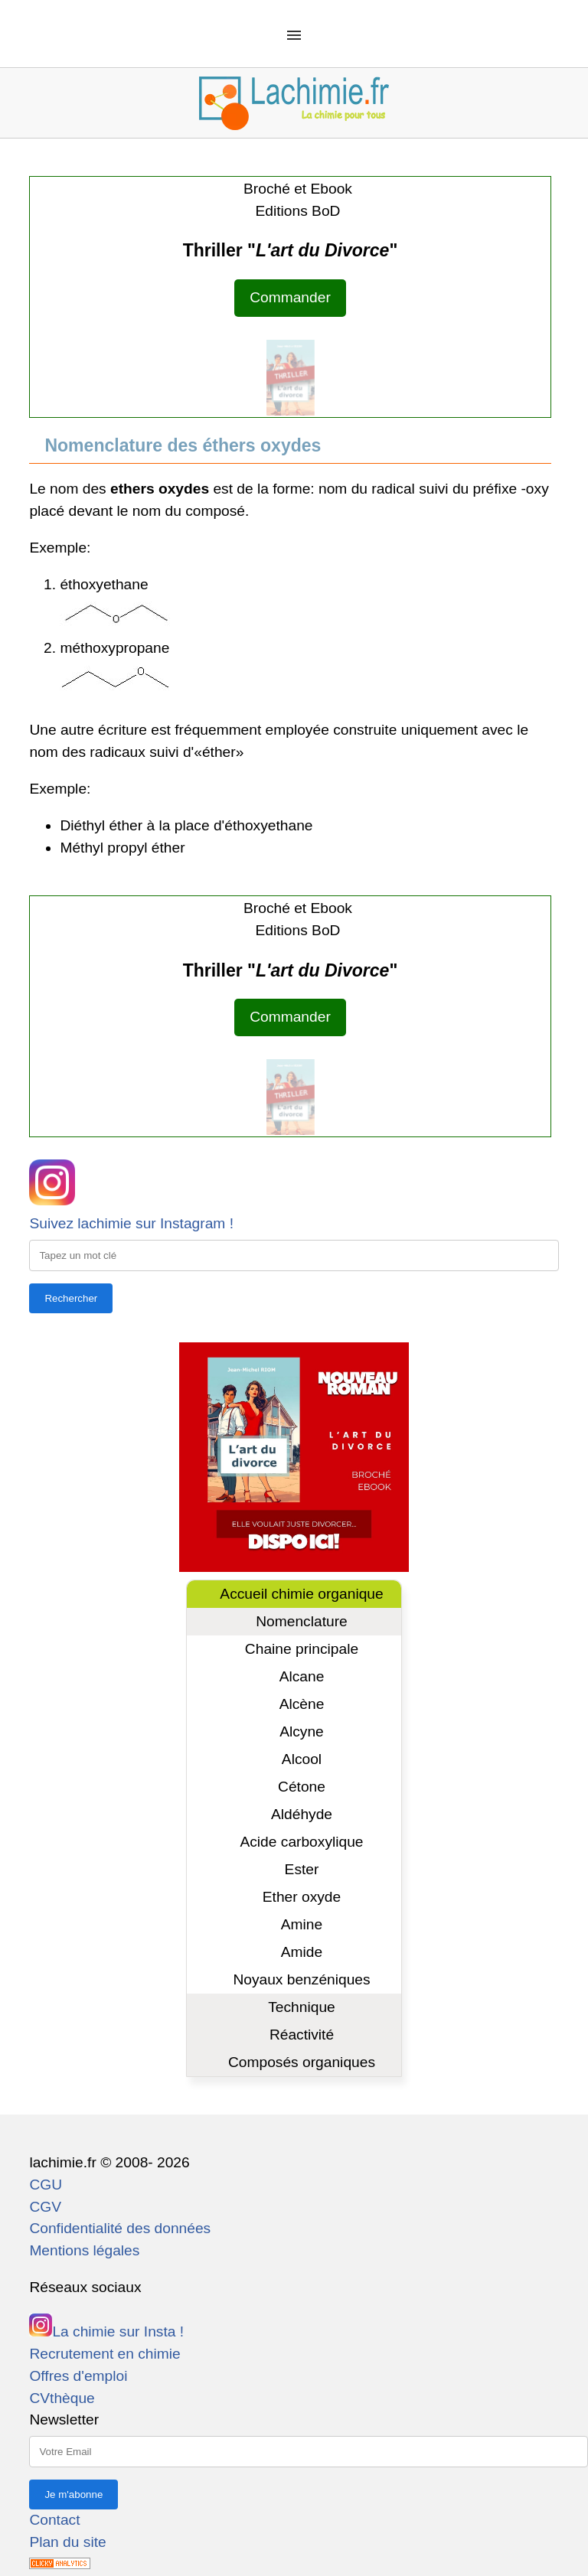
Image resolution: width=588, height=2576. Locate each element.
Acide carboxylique (301, 1842)
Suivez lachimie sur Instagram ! (131, 1223)
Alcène (302, 1704)
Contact (54, 2520)
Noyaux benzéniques (301, 1979)
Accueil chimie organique (301, 1594)
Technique (301, 2007)
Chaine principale (301, 1649)
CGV (45, 2207)
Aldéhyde (301, 1814)
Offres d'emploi (78, 2376)
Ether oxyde (302, 1897)
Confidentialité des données (120, 2228)
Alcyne (301, 1731)
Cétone (301, 1787)
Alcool (302, 1759)
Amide (301, 1952)
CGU (45, 2185)
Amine (301, 1924)
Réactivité (302, 2035)
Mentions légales (84, 2250)
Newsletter (64, 2419)
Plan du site (67, 2542)
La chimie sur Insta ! (106, 2331)
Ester (302, 1869)
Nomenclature (301, 1621)
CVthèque (61, 2398)
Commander (290, 297)
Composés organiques (301, 2062)
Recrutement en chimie (104, 2354)
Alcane (302, 1676)
